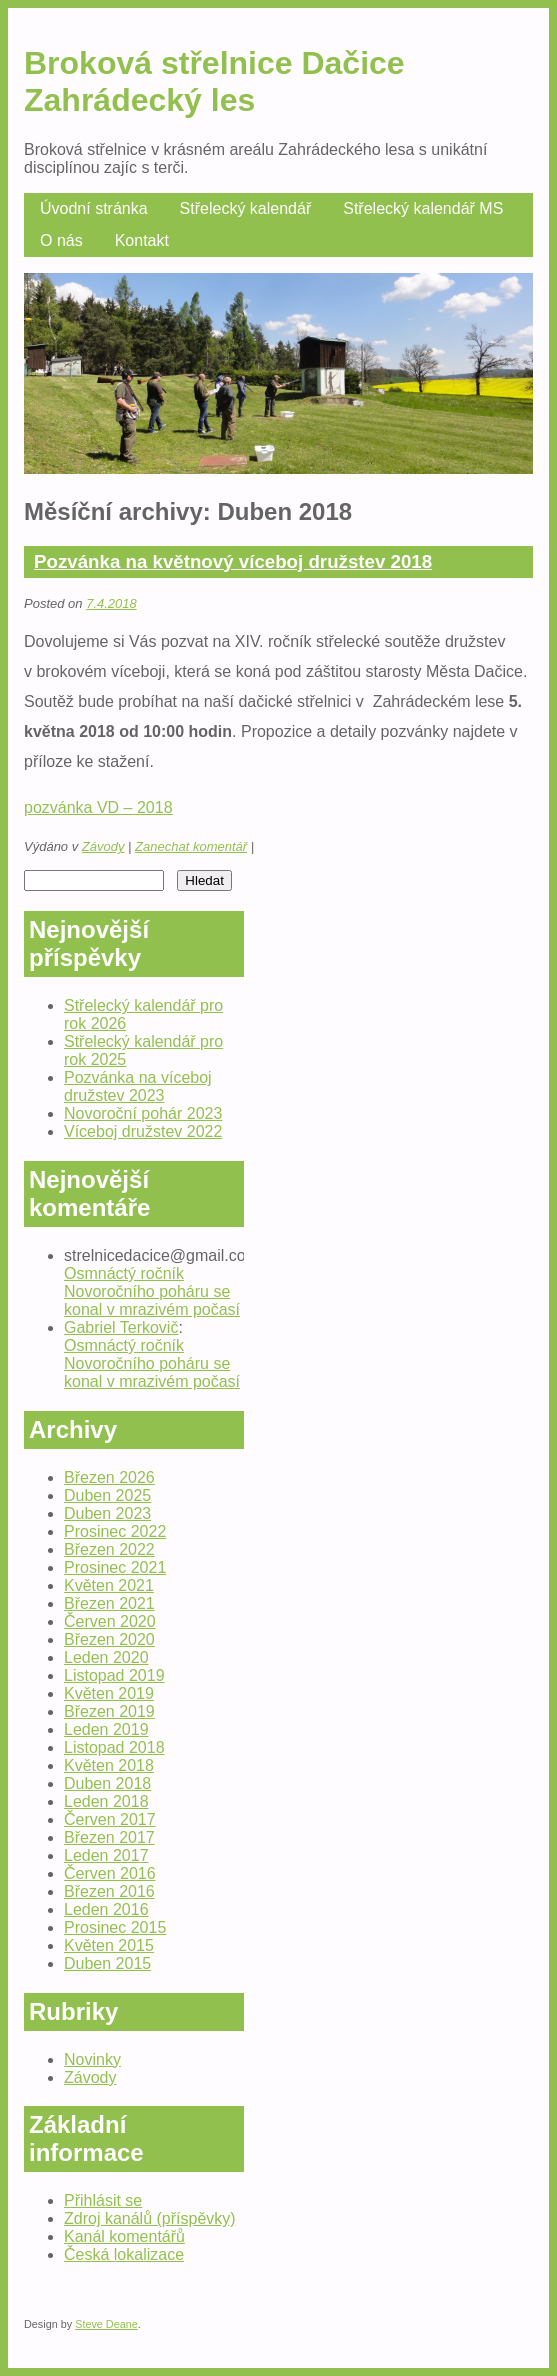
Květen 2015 (109, 1945)
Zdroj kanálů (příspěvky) (150, 2218)
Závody (103, 846)
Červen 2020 (110, 1621)
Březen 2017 (109, 1837)
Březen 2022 (109, 1549)
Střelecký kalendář (246, 208)
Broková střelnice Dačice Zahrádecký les (214, 81)
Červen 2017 (110, 1819)
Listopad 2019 (114, 1675)
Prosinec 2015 (115, 1927)
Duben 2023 (107, 1513)
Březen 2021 (109, 1603)
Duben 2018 (107, 1783)
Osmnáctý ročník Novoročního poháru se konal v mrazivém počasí (152, 1291)
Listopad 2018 (114, 1747)
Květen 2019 (109, 1693)
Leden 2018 (106, 1801)
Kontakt (142, 240)
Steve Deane (106, 2324)
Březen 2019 (109, 1711)
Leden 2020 (106, 1657)
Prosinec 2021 (115, 1567)
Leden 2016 (106, 1909)
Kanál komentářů (124, 2236)
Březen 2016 (109, 1891)
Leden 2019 (106, 1729)
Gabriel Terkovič (121, 1327)
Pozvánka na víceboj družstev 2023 (138, 1086)
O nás (61, 240)
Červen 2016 (110, 1873)
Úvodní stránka (94, 208)
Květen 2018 (109, 1765)
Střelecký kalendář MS (423, 208)
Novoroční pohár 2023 (143, 1113)
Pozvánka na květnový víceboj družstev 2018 (233, 561)
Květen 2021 (109, 1585)
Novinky (92, 2059)
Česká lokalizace (124, 2254)
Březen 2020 (109, 1639)
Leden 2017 (106, 1855)
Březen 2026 (109, 1477)
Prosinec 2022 (115, 1531)
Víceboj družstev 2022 (143, 1131)
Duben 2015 (107, 1963)
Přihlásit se (103, 2200)
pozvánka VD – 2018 (98, 807)
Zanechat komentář (191, 846)
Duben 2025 (107, 1495)
